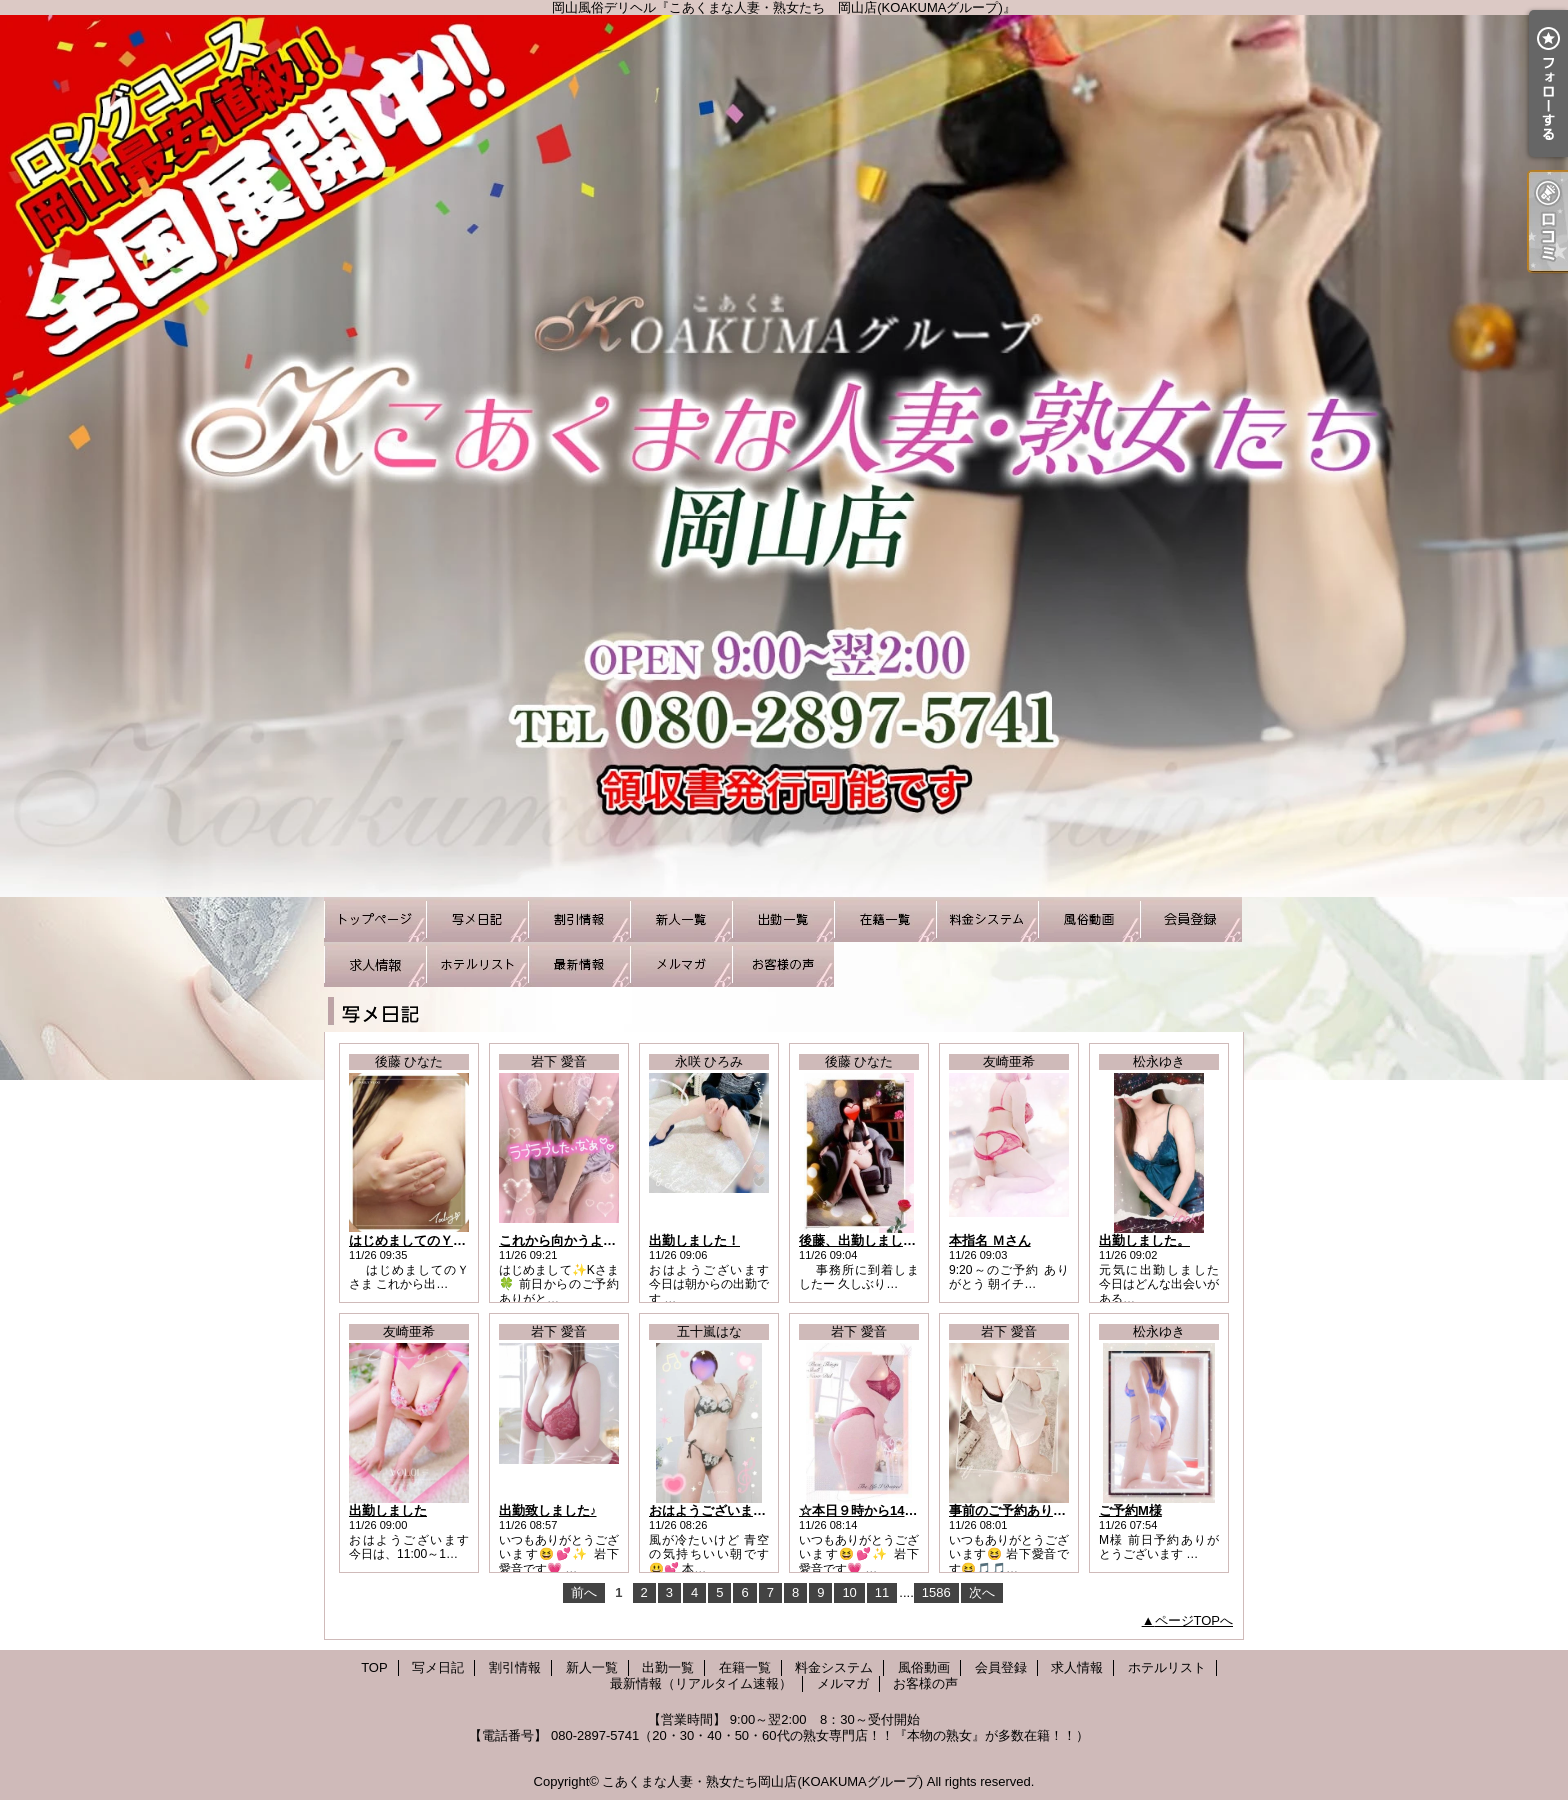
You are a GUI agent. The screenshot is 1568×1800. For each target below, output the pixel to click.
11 (882, 1592)
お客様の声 (783, 964)
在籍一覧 (885, 919)
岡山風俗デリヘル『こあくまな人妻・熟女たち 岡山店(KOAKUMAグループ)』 (784, 456)
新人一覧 (681, 919)
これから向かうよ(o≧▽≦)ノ (580, 1240)
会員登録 (1191, 919)
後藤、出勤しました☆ (864, 1240)
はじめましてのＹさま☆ (420, 1240)
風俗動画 (1089, 919)
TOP (375, 919)
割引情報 (579, 919)
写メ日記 (477, 919)
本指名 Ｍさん (990, 1240)
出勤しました (388, 1510)
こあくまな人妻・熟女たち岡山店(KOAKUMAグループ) (762, 1781)
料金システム (987, 919)
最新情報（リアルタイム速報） (579, 964)
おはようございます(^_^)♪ (726, 1510)
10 (849, 1592)
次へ (982, 1592)
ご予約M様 (1130, 1510)
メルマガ (681, 964)
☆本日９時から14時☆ (864, 1510)
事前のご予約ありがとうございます (1053, 1510)
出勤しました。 (1144, 1240)
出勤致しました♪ (548, 1510)
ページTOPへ (1194, 1620)
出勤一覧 (783, 919)
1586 (936, 1592)
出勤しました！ (694, 1240)
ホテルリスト (477, 964)
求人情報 (375, 964)
